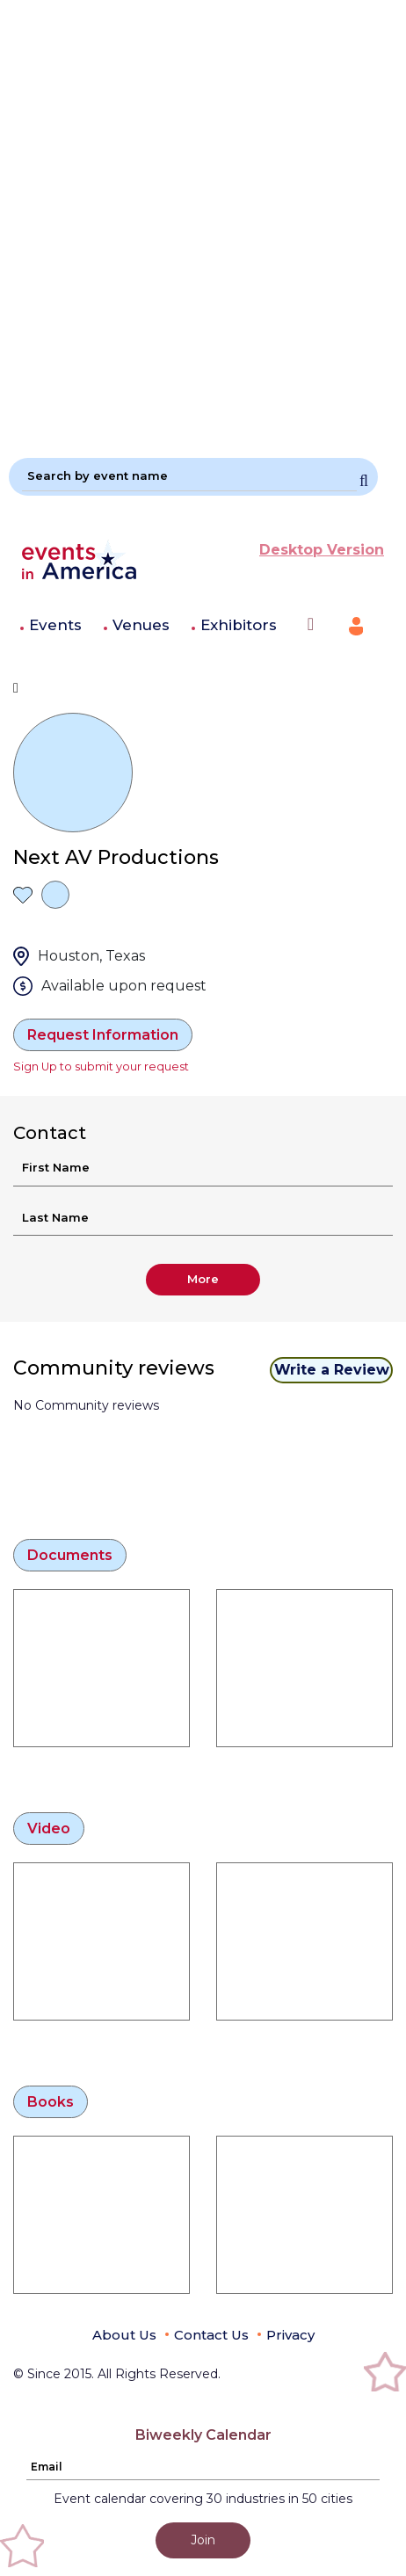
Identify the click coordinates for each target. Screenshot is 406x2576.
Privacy (290, 2334)
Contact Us (211, 2334)
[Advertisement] (203, 221)
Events (55, 625)
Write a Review (331, 1369)
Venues (141, 625)
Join (203, 2540)
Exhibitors (238, 625)
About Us (124, 2334)
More (203, 1279)
